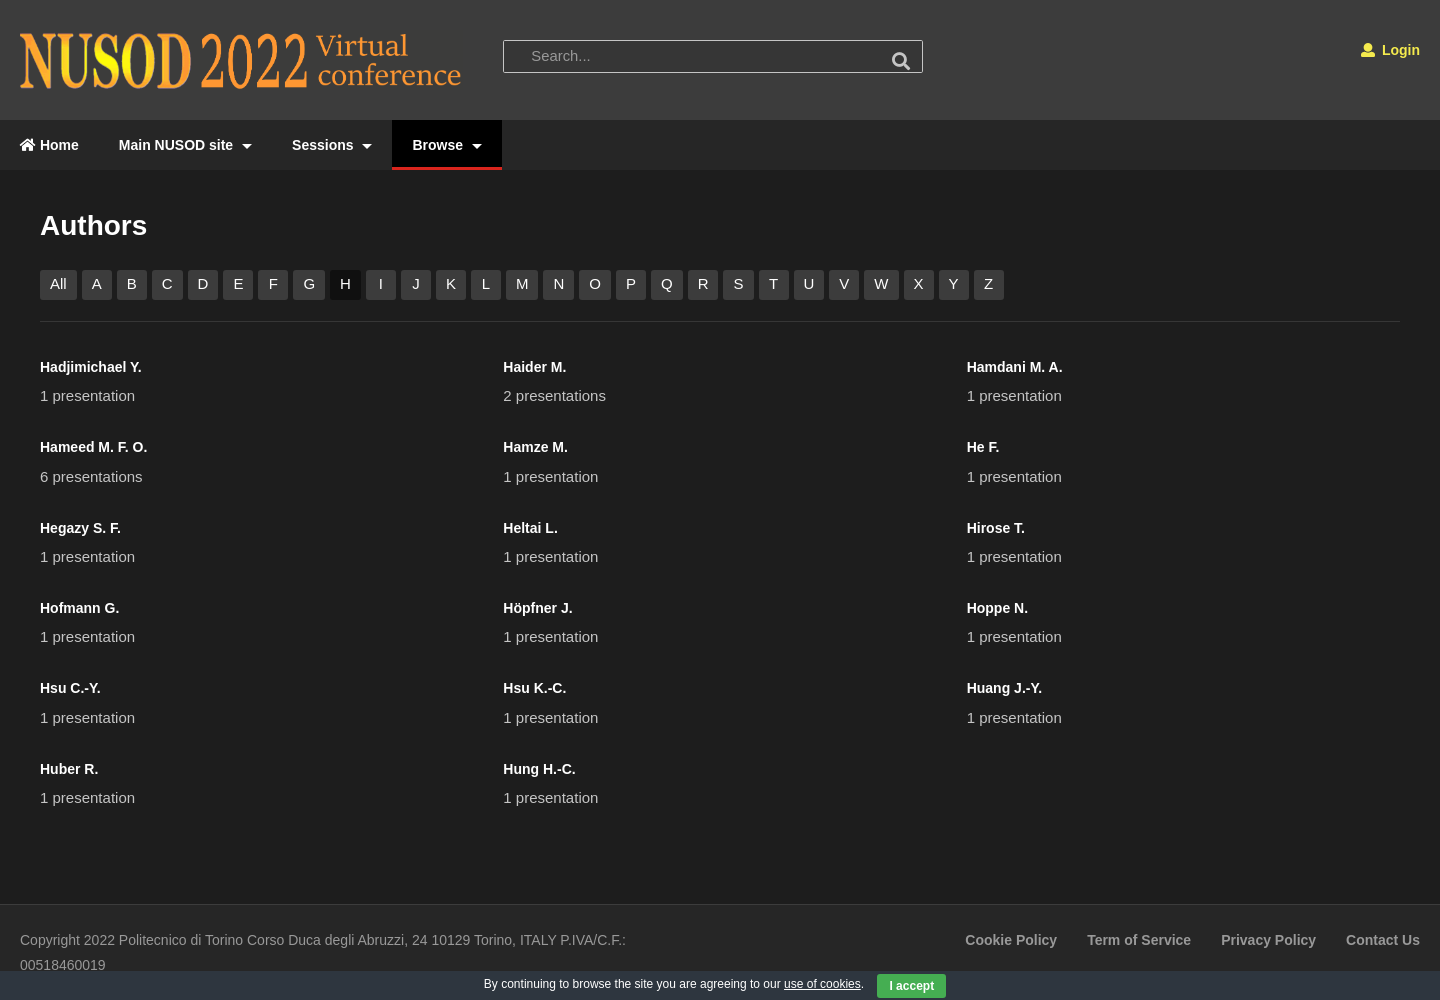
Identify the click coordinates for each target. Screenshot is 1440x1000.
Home (49, 145)
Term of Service (1139, 940)
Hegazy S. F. (80, 528)
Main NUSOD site (185, 145)
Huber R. (69, 769)
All (58, 283)
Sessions (332, 145)
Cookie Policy (1011, 940)
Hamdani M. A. (1015, 367)
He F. (983, 447)
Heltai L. (530, 528)
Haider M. (534, 367)
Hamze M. (535, 447)
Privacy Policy (1268, 940)
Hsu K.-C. (534, 688)
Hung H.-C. (539, 769)
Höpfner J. (537, 608)
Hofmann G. (79, 608)
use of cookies (822, 984)
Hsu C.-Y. (70, 688)
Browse (446, 145)
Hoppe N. (997, 608)
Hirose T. (996, 528)
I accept (911, 986)
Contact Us (1383, 940)
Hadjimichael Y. (91, 367)
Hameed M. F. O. (93, 447)
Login (1390, 50)
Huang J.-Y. (1004, 688)
